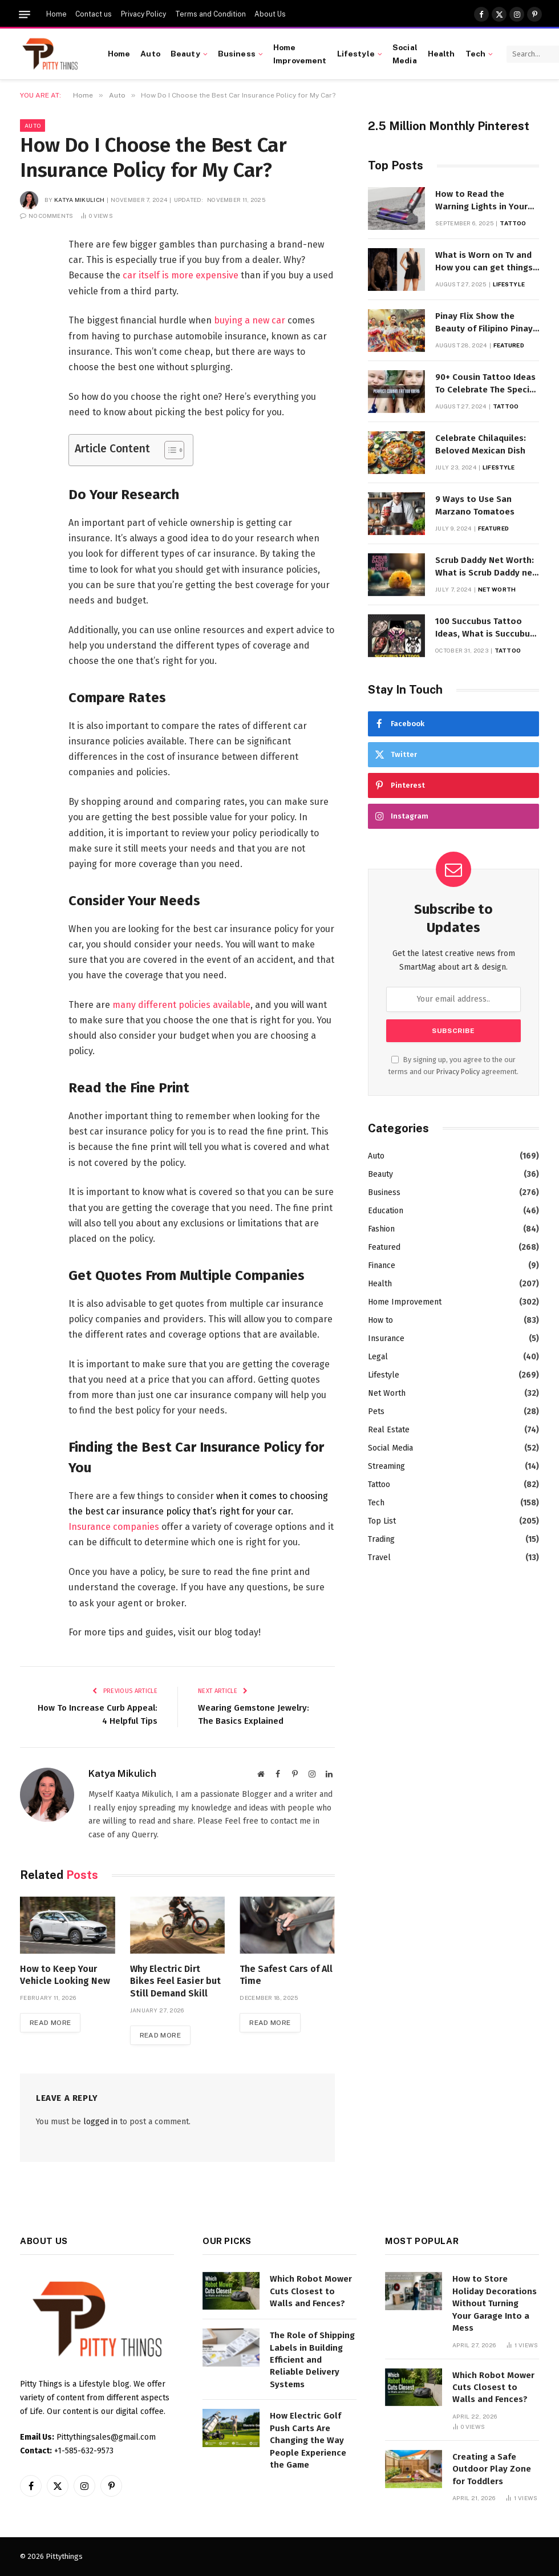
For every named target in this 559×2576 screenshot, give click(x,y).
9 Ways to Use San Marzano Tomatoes (475, 505)
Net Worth (497, 589)
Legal (378, 1357)
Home (56, 14)
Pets (376, 1411)
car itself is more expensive (180, 275)
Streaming (386, 1466)
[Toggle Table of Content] (168, 450)
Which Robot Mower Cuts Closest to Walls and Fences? (311, 2291)
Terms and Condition (210, 14)
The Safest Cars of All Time (286, 1975)
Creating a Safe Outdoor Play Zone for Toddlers (491, 2469)
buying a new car (249, 320)
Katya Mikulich (79, 199)
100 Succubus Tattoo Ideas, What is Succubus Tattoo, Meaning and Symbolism (484, 628)
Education (385, 1211)
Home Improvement (300, 53)
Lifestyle (356, 53)
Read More (50, 2023)
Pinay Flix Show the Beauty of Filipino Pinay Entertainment (484, 323)
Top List (382, 1521)
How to (380, 1320)
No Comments (47, 215)
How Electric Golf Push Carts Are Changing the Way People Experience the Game (308, 2440)
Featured (508, 345)
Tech (475, 53)
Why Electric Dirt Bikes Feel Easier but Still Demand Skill (175, 1981)
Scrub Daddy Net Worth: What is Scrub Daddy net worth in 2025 (485, 567)
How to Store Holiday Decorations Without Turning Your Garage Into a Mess (494, 2303)
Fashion (381, 1229)
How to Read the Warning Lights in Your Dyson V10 (481, 201)
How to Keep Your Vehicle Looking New (65, 1975)
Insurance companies (113, 1526)
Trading (381, 1539)
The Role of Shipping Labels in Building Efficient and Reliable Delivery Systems (312, 2359)
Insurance (386, 1338)
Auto (150, 53)
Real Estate (389, 1430)
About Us (270, 14)
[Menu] (24, 14)
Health (441, 53)
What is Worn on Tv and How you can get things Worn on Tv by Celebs (484, 262)
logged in (100, 2122)
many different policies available (181, 1004)
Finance (381, 1265)
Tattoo (513, 223)
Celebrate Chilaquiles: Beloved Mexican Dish (480, 444)
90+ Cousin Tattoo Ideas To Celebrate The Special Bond (486, 384)
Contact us (93, 14)
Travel (379, 1557)
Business (237, 53)
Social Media (405, 53)
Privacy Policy (143, 14)
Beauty (185, 53)
